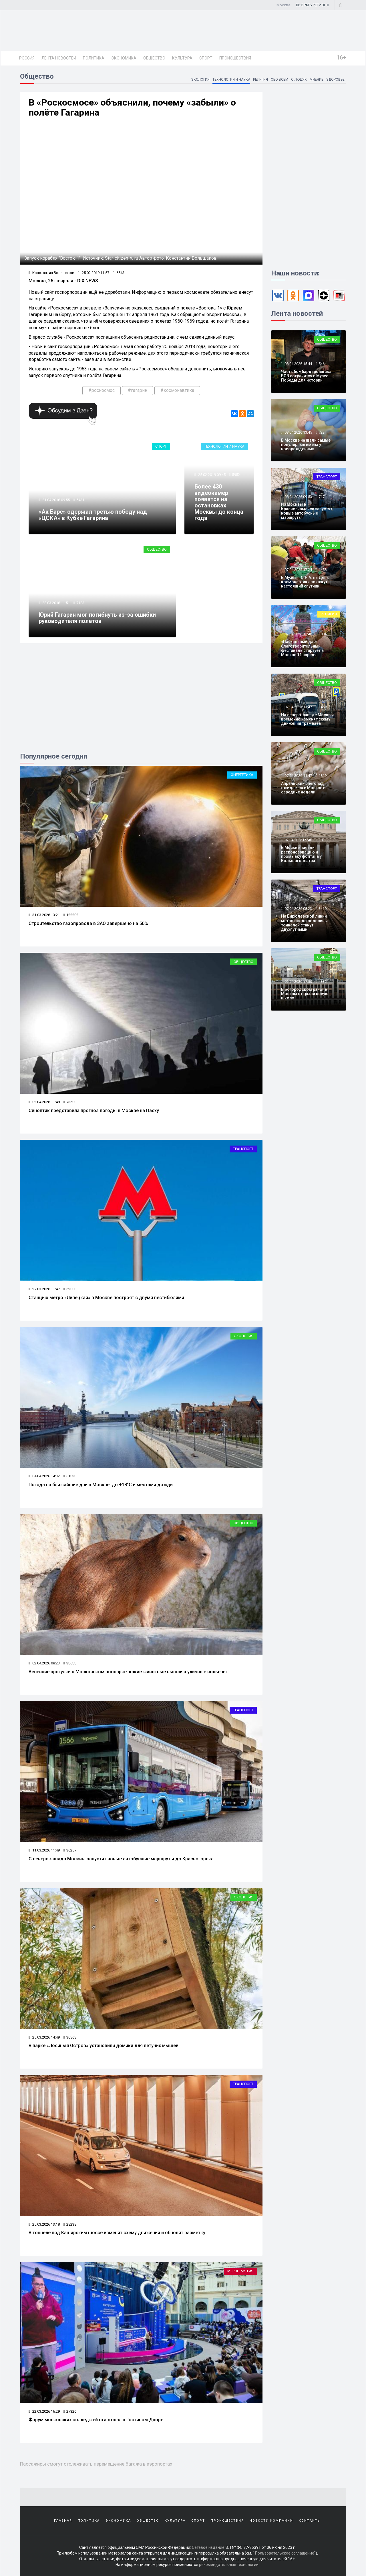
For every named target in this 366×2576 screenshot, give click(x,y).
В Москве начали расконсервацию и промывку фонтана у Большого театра (301, 854)
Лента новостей (58, 58)
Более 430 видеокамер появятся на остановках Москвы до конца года (218, 502)
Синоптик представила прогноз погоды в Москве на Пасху (94, 1110)
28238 (69, 2224)
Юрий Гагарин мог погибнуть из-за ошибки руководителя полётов (97, 617)
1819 (323, 775)
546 (322, 364)
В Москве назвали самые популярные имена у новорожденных (306, 444)
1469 (323, 707)
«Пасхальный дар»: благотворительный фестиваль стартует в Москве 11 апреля (302, 648)
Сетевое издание (208, 2547)
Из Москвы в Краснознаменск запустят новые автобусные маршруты (306, 511)
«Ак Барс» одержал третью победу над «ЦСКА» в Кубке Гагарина (93, 514)
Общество (154, 58)
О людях (299, 80)
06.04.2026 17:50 (298, 981)
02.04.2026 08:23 (44, 1663)
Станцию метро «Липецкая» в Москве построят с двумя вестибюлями (106, 1297)
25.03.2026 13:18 (44, 2224)
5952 (236, 475)
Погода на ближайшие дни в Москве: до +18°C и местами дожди (101, 1484)
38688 (69, 1663)
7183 (80, 603)
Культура (182, 58)
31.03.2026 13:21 (44, 915)
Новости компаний (271, 2521)
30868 (69, 2037)
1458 (323, 569)
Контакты (310, 2521)
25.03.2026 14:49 (44, 2037)
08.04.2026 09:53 (298, 497)
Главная (63, 2521)
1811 (323, 840)
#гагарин (137, 390)
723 (322, 432)
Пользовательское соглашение (284, 2553)
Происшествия (235, 58)
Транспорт (243, 1149)
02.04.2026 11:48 (44, 1102)
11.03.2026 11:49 (44, 1850)
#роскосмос (101, 390)
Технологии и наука (231, 80)
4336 (323, 981)
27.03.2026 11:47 (44, 1289)
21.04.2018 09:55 (55, 500)
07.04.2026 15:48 (298, 634)
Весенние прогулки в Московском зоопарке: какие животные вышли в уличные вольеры (128, 1671)
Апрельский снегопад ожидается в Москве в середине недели (303, 788)
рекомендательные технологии (228, 2564)
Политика (93, 58)
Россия (27, 58)
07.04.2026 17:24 (298, 569)
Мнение (316, 80)
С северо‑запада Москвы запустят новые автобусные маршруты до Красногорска (121, 1858)
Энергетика (242, 775)
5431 (80, 500)
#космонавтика (177, 390)
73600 (69, 1102)
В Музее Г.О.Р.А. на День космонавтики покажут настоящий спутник (305, 582)
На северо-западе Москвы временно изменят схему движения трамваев (307, 719)
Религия (260, 80)
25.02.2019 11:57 (93, 273)
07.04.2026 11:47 (298, 775)
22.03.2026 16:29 (44, 2411)
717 (322, 497)
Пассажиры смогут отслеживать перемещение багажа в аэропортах (96, 2464)
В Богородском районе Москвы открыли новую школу (305, 994)
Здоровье (335, 80)
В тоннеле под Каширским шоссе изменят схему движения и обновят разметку (117, 2232)
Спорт (205, 58)
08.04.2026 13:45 (298, 432)
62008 (69, 1289)
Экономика (123, 58)
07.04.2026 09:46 (298, 840)
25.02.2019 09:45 (211, 475)
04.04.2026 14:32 (44, 1476)
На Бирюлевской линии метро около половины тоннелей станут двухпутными (304, 923)
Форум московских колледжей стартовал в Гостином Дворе (96, 2419)
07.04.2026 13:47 (298, 707)
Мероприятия (240, 2271)
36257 (69, 1850)
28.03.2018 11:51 (55, 603)
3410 (323, 908)
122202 (70, 915)
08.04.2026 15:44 (298, 364)
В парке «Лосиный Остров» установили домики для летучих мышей (103, 2045)
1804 (323, 634)
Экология (200, 80)
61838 (69, 1476)
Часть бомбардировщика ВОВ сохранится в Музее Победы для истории (306, 376)
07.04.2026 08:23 (298, 908)
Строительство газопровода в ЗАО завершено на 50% (88, 923)
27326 (69, 2411)
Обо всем (279, 80)
